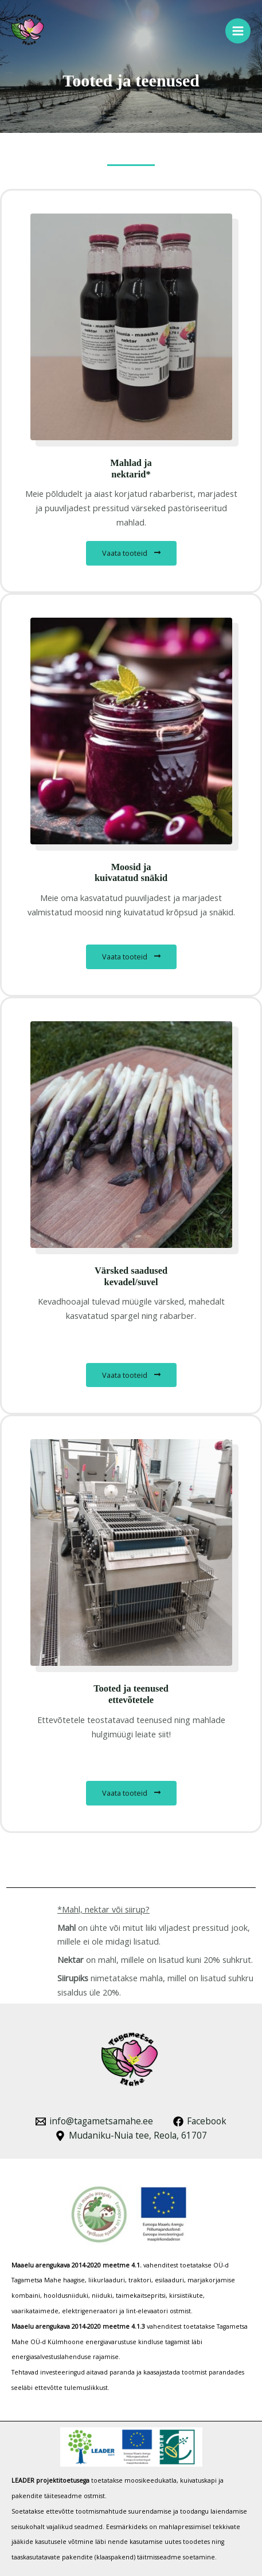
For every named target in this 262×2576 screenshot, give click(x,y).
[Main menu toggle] (238, 31)
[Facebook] (199, 2121)
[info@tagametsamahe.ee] (94, 2121)
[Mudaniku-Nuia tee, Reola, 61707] (131, 2136)
